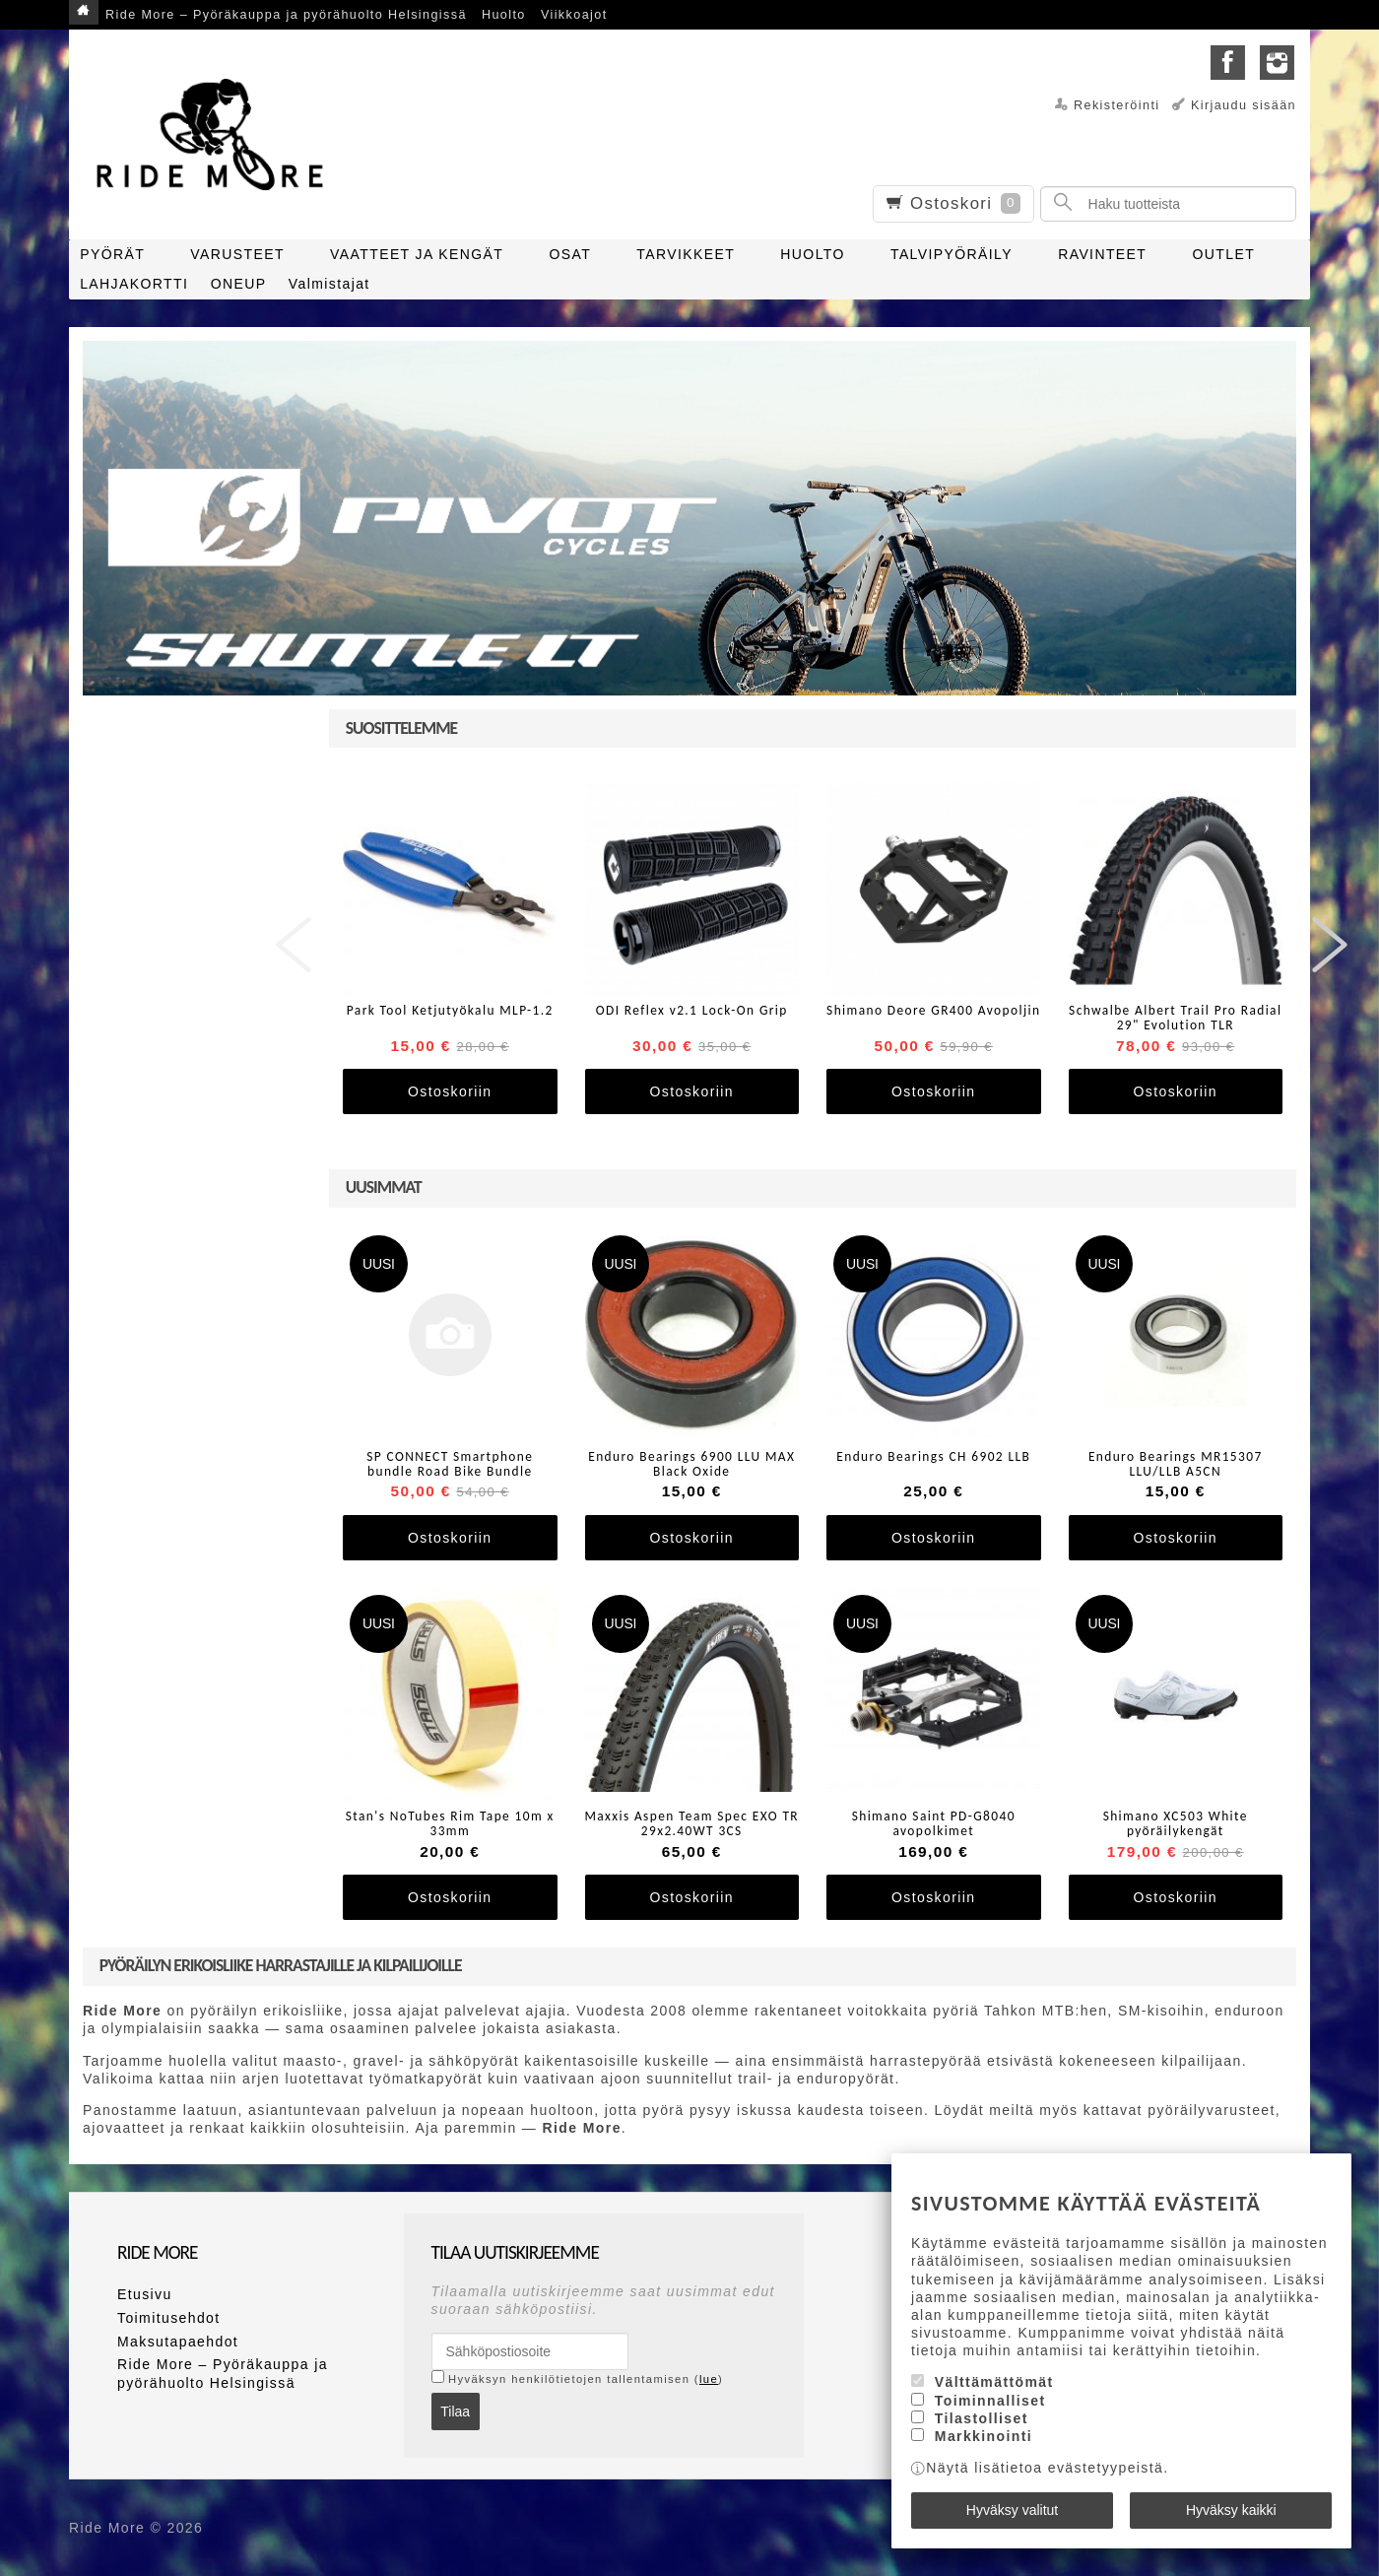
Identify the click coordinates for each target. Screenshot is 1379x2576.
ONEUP (239, 284)
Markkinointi (983, 2436)
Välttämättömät (994, 2382)
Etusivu (144, 2294)
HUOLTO (812, 254)
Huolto (504, 15)
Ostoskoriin (450, 1091)
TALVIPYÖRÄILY (951, 254)
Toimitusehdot (169, 2318)
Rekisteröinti (1117, 105)
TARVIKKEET (685, 254)
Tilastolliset (981, 2418)
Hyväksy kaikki (1231, 2510)
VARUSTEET (237, 254)
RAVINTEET (1102, 254)
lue (708, 2379)
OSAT (570, 254)
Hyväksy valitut (1012, 2510)
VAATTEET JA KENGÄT (416, 254)
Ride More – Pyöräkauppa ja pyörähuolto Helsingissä (286, 15)
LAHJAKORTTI (134, 284)
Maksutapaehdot (177, 2341)
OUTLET (1224, 254)
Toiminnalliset (990, 2401)
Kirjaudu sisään (1243, 105)
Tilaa (455, 2411)
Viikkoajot (574, 15)
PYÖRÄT (112, 254)
